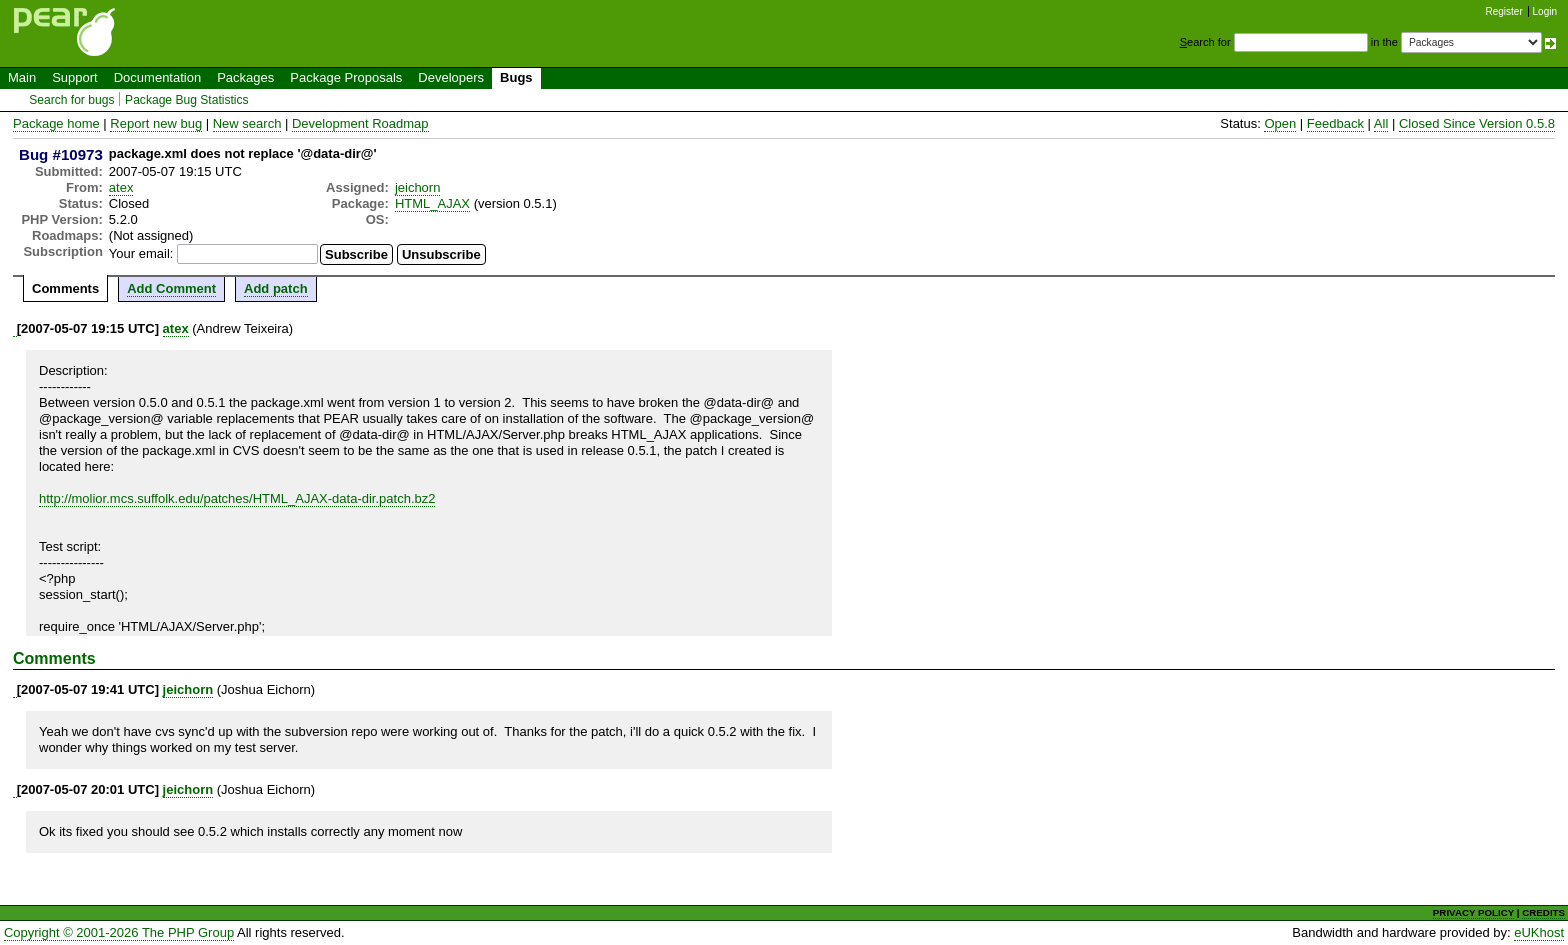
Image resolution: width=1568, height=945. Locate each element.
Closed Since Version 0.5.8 (1477, 123)
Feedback (1335, 123)
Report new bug (156, 123)
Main (22, 77)
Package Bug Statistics (187, 100)
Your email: (141, 253)
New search (247, 123)
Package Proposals (346, 77)
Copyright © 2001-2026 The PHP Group (119, 932)
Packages (245, 77)
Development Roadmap (360, 123)
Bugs (516, 77)
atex (121, 187)
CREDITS (1543, 912)
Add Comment (171, 288)
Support (75, 77)
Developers (451, 77)
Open (1280, 123)
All (1381, 123)
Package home (56, 123)
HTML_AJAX (432, 203)
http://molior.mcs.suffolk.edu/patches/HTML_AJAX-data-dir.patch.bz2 (237, 498)
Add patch (276, 288)
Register (1504, 11)
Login (1545, 11)
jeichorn (418, 187)
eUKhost (1539, 932)
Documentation (157, 77)
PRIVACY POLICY (1473, 912)
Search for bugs (71, 100)
